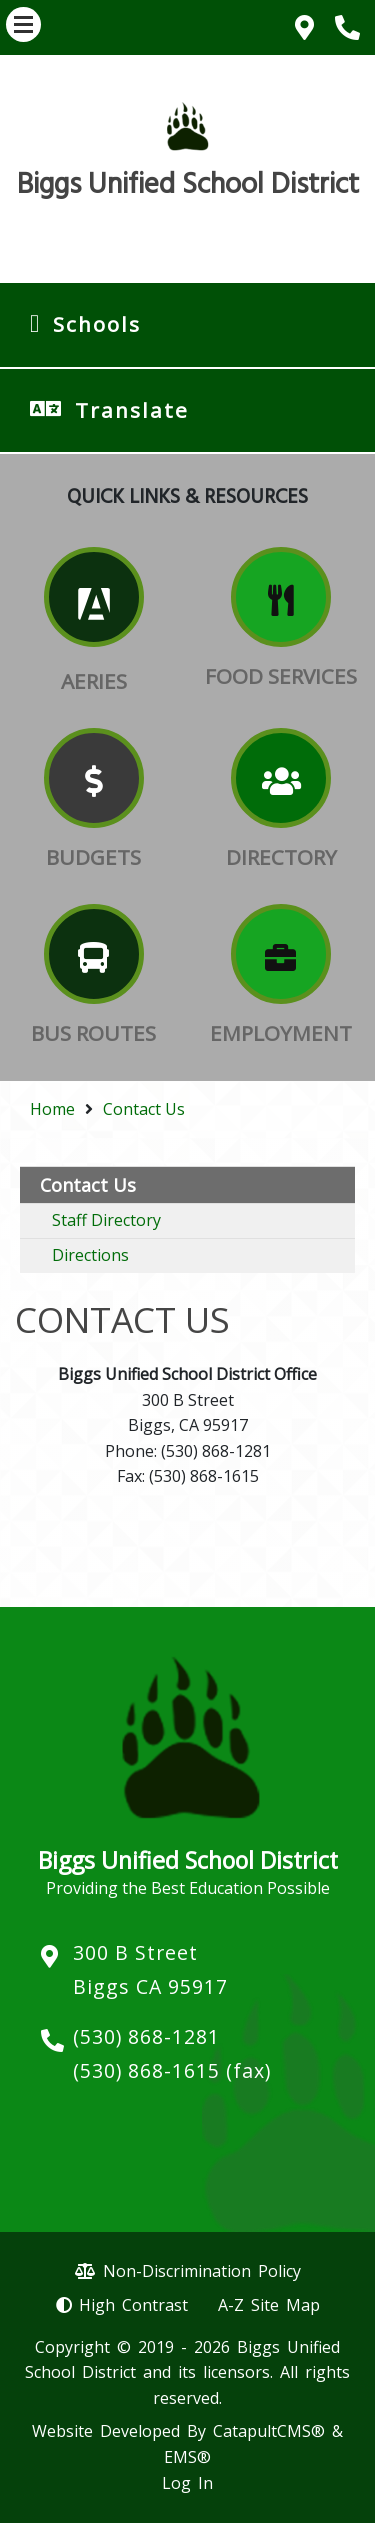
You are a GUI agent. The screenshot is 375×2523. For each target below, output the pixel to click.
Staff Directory (106, 1220)
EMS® (187, 2457)
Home (52, 1109)
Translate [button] (132, 410)
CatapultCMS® (269, 2431)
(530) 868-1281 (146, 2036)
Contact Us (144, 1109)
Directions (90, 1255)
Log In (187, 2483)
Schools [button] (97, 324)
